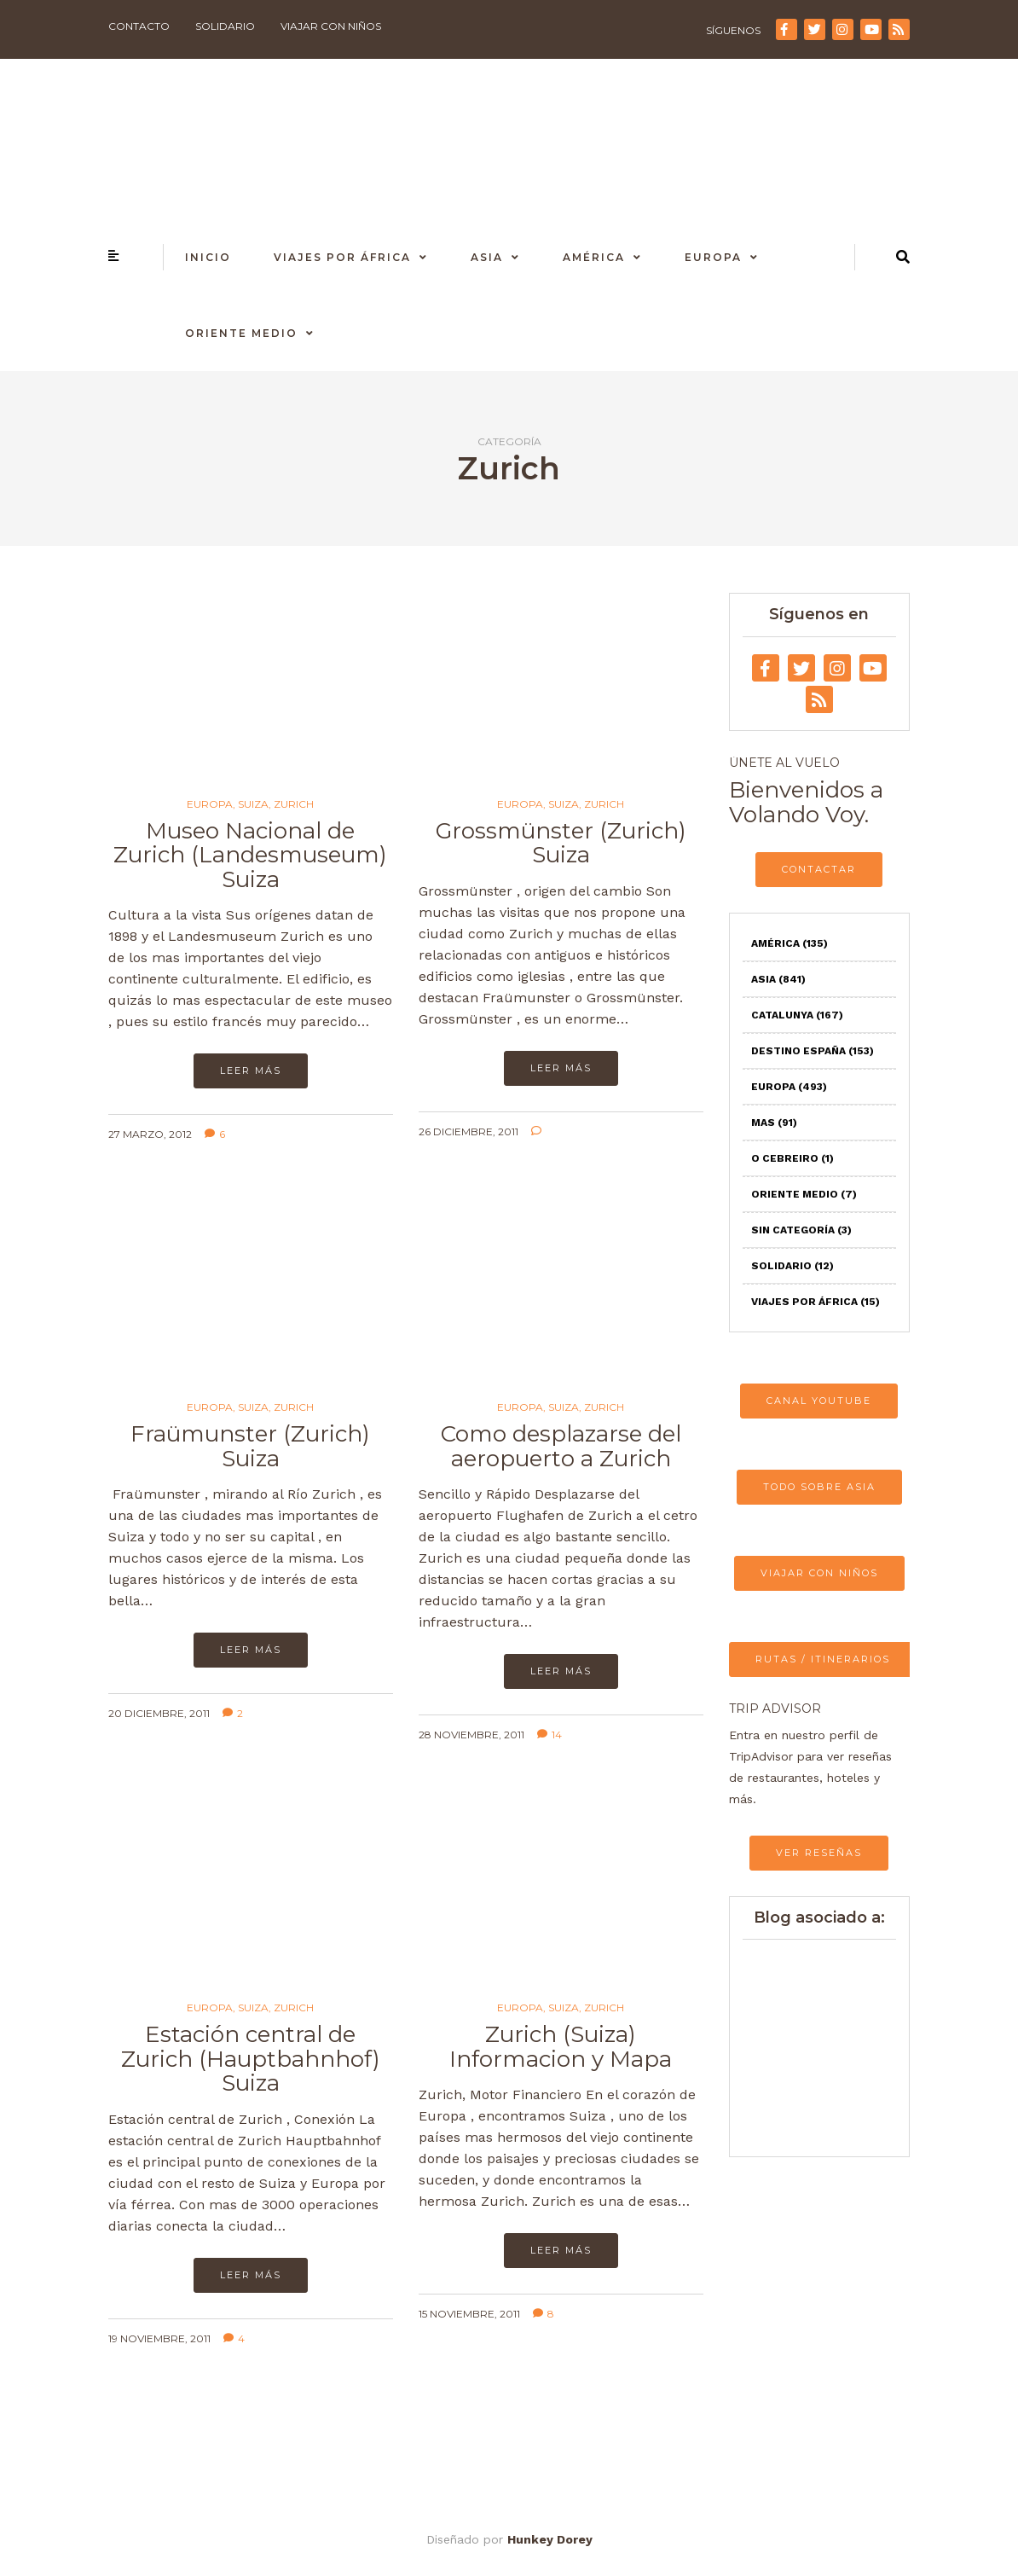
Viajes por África (342, 257)
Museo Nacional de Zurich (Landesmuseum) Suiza (250, 855)
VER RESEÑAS (819, 1853)
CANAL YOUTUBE (818, 1401)
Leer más (250, 1070)
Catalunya (797, 1015)
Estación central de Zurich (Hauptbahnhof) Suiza (250, 2059)
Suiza (253, 804)
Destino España (812, 1051)
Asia (487, 257)
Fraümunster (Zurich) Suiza (250, 1446)
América (594, 257)
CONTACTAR (819, 869)
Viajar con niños (331, 26)
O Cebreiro (792, 1158)
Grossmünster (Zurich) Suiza (561, 843)
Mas (774, 1122)
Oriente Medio (241, 333)
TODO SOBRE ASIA (819, 1487)
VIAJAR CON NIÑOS (819, 1573)
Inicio (208, 257)
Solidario (225, 26)
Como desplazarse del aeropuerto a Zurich (561, 1446)
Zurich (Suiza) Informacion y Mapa (560, 2047)
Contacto (139, 26)
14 (549, 1734)
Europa (713, 257)
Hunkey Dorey (550, 2539)
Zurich (294, 804)
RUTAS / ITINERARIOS (822, 1659)
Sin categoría (801, 1230)
